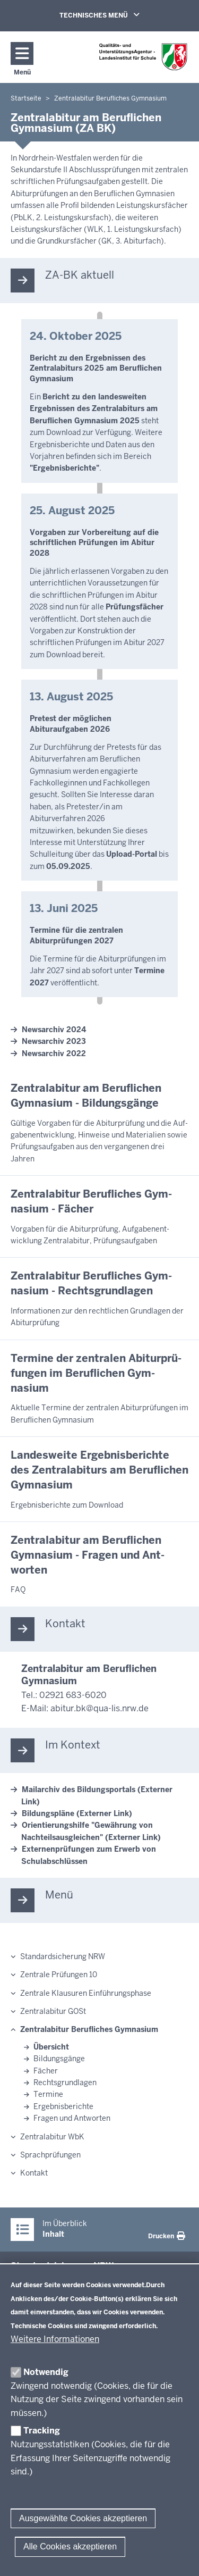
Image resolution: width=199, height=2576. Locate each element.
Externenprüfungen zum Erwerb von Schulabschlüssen (88, 1855)
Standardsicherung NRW (62, 1956)
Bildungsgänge (59, 2058)
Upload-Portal (131, 854)
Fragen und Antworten (71, 2118)
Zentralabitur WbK (52, 2137)
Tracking (41, 2430)
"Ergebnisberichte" (64, 468)
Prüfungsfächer (134, 607)
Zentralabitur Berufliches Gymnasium (89, 2029)
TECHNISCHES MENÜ (114, 15)
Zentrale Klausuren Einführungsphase (85, 1993)
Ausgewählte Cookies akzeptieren (83, 2518)
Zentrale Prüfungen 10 (58, 1974)
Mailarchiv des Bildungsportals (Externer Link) (96, 1795)
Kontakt (34, 2173)
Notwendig (45, 2372)
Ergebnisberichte (63, 2106)
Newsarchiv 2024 (54, 1029)
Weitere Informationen (55, 2339)
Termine (48, 2094)
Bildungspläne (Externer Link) (77, 1813)
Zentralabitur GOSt (53, 2011)
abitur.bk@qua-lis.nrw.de (99, 1708)
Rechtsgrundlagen (65, 2082)
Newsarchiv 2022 (54, 1053)
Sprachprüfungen (50, 2155)
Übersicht (51, 2047)
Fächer (45, 2071)
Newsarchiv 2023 (54, 1041)
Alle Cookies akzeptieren (70, 2546)
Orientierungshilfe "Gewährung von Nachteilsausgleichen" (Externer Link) (91, 1831)
